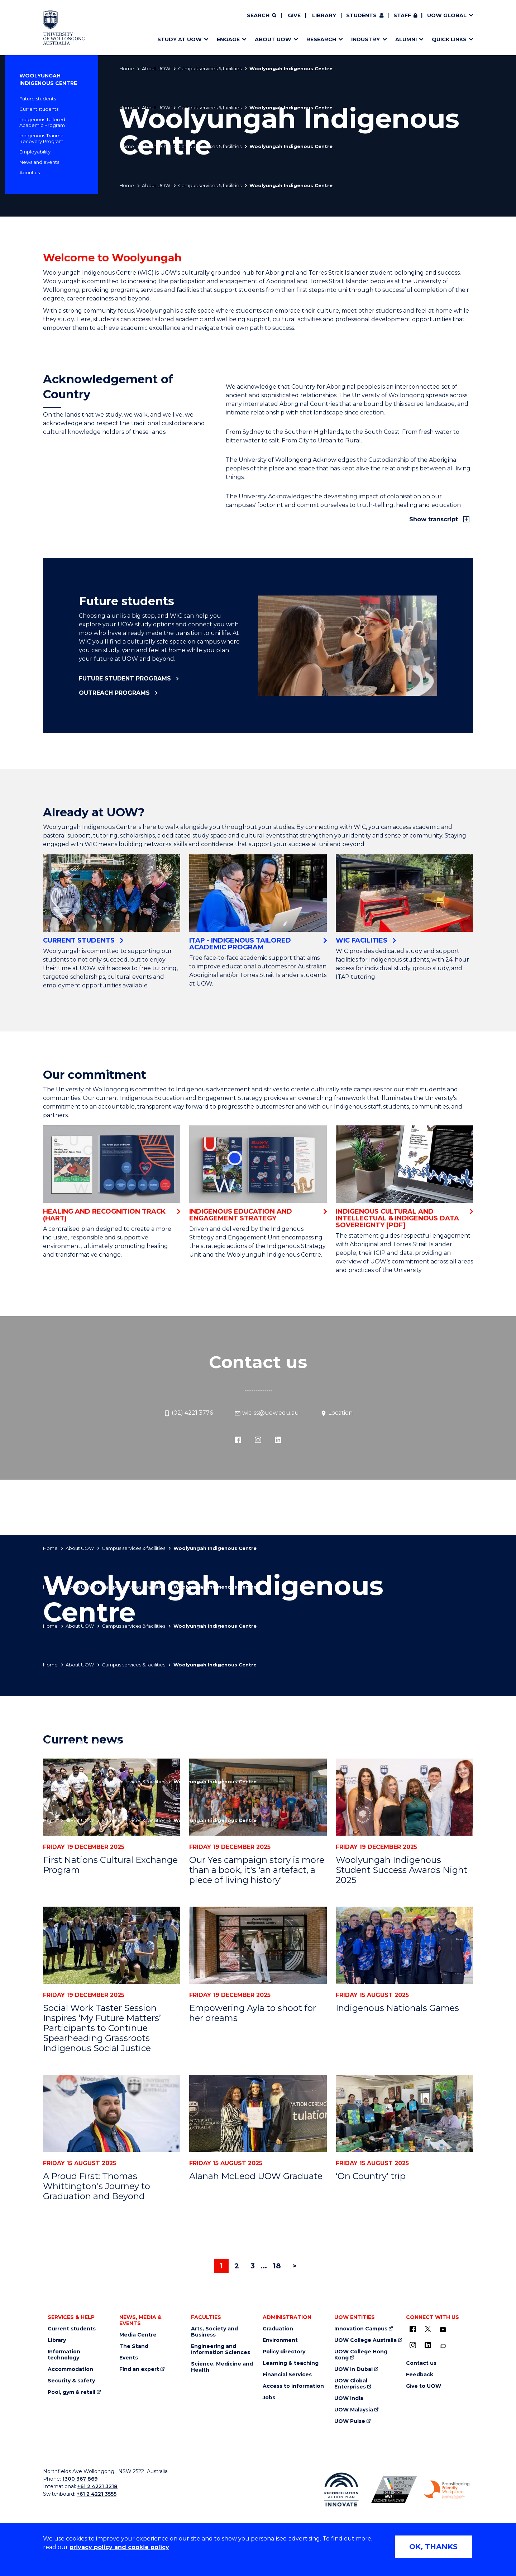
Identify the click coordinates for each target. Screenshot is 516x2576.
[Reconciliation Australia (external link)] (341, 2489)
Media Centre (138, 2335)
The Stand (133, 2346)
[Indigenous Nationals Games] (404, 1945)
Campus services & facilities (210, 68)
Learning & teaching (291, 2363)
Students (361, 15)
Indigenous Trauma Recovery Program (41, 138)
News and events (39, 162)
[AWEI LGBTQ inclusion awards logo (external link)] (394, 2489)
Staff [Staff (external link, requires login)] (402, 15)
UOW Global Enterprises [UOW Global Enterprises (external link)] (350, 2384)
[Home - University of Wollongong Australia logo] (64, 27)
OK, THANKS (433, 2546)
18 (277, 2266)
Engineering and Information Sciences (220, 2349)
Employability (35, 152)
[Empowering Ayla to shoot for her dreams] (257, 1945)
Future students (37, 98)
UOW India (348, 2398)
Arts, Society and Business (214, 2332)
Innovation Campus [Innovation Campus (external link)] (360, 2329)
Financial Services (287, 2375)
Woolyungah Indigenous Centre (48, 79)
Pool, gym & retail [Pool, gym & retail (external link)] (71, 2392)
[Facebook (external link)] (238, 1439)
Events (128, 2358)
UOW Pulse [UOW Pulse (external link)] (349, 2421)
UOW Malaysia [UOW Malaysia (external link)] (353, 2410)
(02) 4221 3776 (188, 1413)
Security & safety (71, 2381)
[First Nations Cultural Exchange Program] (111, 1797)
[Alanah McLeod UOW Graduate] (257, 2113)
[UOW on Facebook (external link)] (413, 2329)
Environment (280, 2340)
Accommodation (70, 2369)
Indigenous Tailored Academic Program (42, 122)
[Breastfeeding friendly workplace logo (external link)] (446, 2489)
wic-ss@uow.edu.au (266, 1413)
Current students (38, 109)
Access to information (293, 2386)
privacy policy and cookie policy (119, 2547)
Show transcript (434, 519)
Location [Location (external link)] (336, 1413)
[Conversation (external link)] (443, 2346)
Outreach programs (114, 692)
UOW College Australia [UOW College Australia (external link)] (365, 2340)
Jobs (269, 2398)
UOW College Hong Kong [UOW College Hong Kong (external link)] (360, 2355)
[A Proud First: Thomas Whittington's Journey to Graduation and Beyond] (111, 2113)
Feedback (419, 2375)
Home (126, 68)
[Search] (261, 15)
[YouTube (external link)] (443, 2330)
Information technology (64, 2355)
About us (29, 172)
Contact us (421, 2363)
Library (324, 15)
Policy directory (284, 2352)
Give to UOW (423, 2386)
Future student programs (125, 678)
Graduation (278, 2329)
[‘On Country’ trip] (404, 2113)
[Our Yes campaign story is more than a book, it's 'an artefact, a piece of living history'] (257, 1797)
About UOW (156, 68)
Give (294, 15)
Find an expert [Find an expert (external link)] (139, 2369)
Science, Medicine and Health (222, 2367)
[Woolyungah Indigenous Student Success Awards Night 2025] (404, 1797)
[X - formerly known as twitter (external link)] (428, 2329)
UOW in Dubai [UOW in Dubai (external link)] (353, 2369)
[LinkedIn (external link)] (278, 1439)
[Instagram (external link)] (258, 1439)
